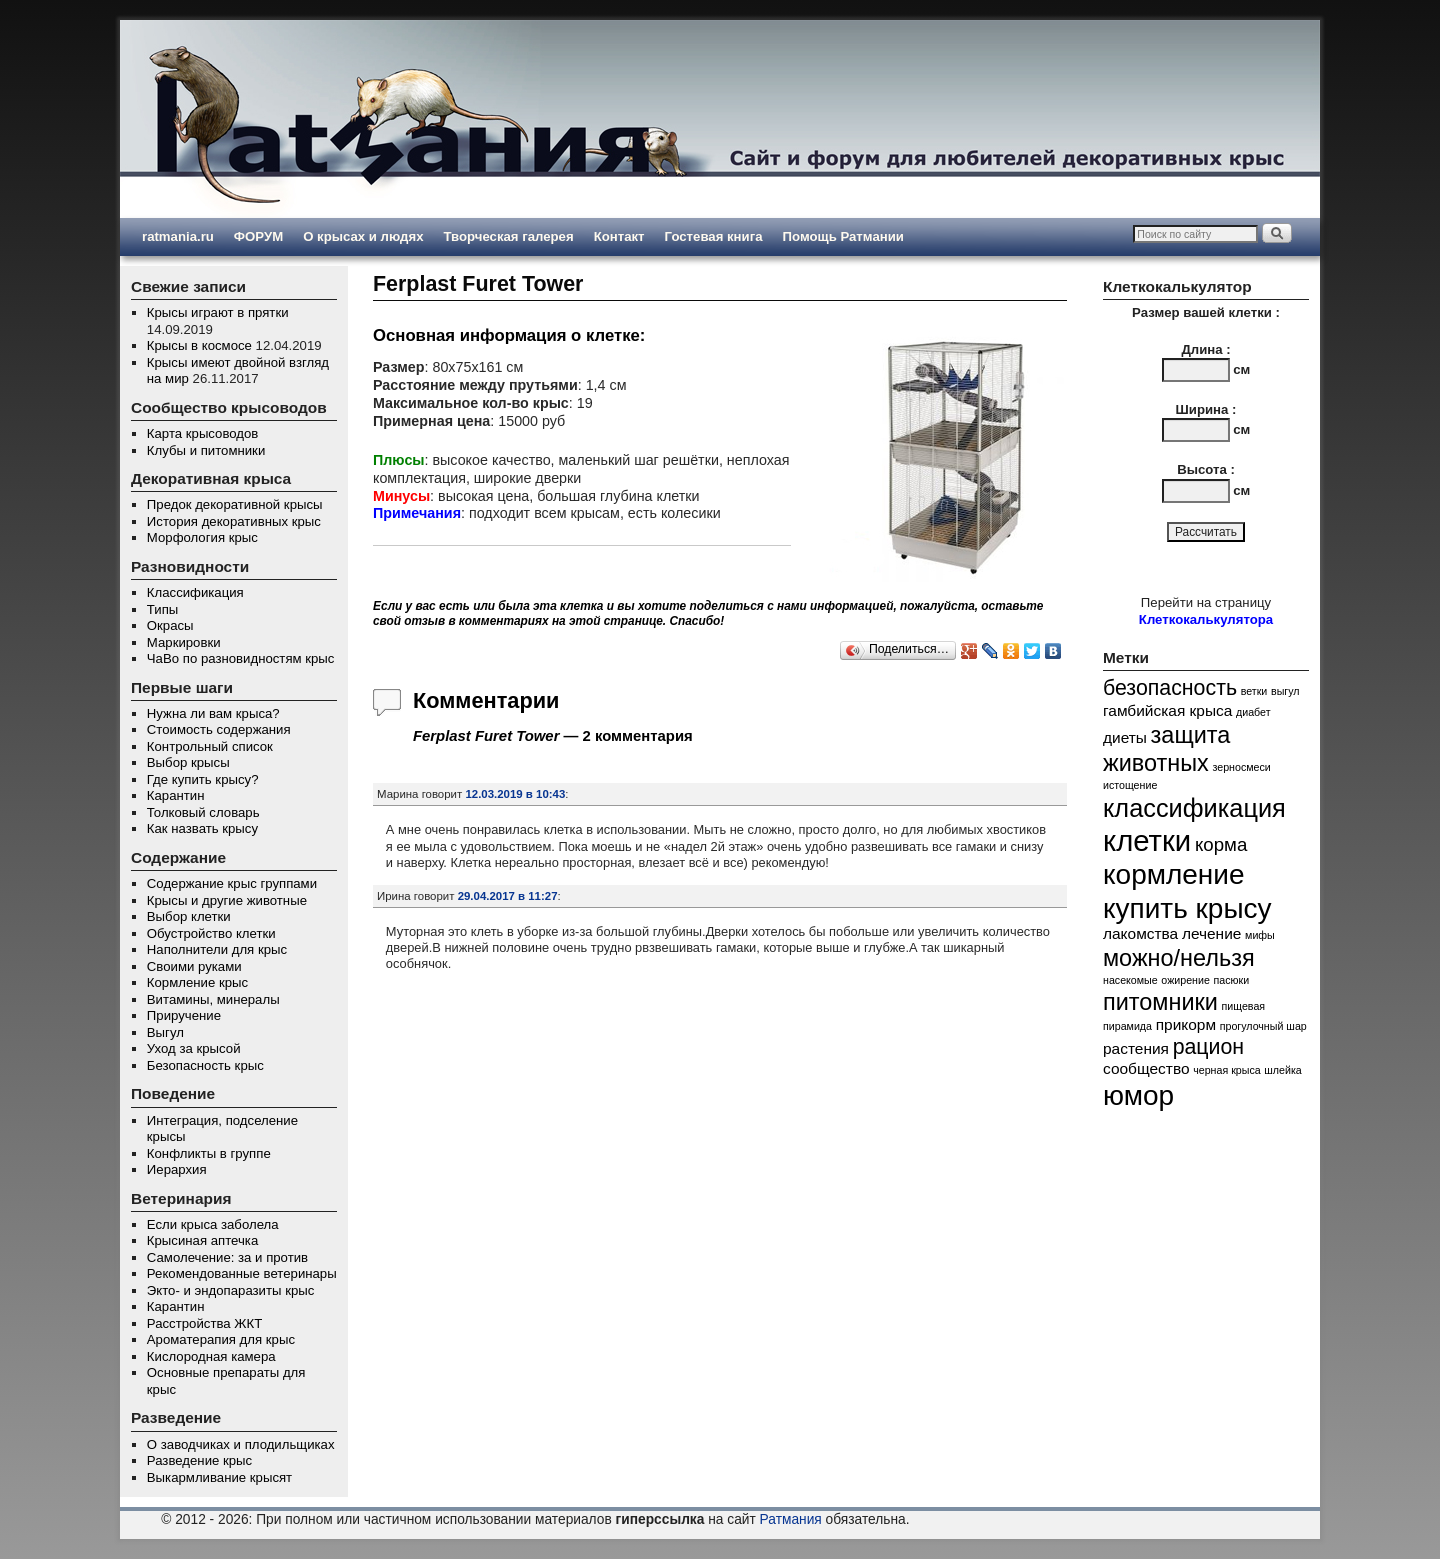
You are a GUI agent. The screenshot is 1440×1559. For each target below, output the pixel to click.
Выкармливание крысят (219, 1477)
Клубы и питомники (206, 450)
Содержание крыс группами (232, 883)
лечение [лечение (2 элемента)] (1212, 933)
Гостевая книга (714, 236)
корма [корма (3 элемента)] (1221, 844)
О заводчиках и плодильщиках (241, 1444)
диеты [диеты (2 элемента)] (1125, 737)
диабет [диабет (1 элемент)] (1253, 712)
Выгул (165, 1032)
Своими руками (194, 966)
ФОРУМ (258, 236)
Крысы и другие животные (227, 900)
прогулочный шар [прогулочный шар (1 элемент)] (1263, 1026)
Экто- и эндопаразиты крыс (231, 1290)
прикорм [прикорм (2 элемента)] (1186, 1024)
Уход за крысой (194, 1048)
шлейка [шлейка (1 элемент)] (1282, 1070)
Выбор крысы (188, 762)
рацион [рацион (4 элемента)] (1209, 1047)
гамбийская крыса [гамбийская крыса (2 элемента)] (1167, 710)
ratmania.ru (178, 236)
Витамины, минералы (213, 999)
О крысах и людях (363, 236)
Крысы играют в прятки (218, 312)
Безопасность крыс (205, 1065)
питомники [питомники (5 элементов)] (1160, 1002)
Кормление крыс (197, 982)
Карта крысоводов (203, 433)
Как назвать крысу (202, 828)
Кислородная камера (211, 1356)
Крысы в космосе (199, 345)
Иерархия (177, 1169)
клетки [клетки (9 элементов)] (1147, 840)
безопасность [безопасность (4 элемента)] (1170, 688)
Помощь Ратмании (843, 236)
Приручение (184, 1015)
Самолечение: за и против (227, 1257)
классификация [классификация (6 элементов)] (1194, 808)
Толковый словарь (203, 812)
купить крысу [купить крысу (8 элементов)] (1187, 908)
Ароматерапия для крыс (221, 1339)
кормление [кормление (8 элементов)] (1174, 874)
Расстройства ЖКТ (204, 1323)
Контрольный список (210, 746)
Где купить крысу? (203, 779)
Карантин (176, 795)
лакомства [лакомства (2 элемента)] (1140, 933)
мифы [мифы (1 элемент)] (1260, 935)
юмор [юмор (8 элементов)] (1138, 1095)
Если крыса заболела (213, 1224)
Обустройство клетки (211, 933)
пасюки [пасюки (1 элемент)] (1232, 980)
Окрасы (170, 625)
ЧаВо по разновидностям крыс (241, 658)
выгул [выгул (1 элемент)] (1285, 691)
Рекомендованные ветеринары (242, 1273)
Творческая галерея (508, 236)
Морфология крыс (202, 537)
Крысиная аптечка (202, 1240)
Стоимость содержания (219, 729)
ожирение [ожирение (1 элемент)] (1185, 980)
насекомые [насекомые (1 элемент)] (1130, 980)
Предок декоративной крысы (235, 504)
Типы (162, 609)
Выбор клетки (189, 916)
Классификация (195, 592)
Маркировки (184, 642)
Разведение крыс (199, 1460)
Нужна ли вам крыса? (213, 713)
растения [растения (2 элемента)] (1136, 1048)
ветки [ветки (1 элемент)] (1254, 691)
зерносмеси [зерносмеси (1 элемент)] (1241, 767)
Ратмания (791, 1519)
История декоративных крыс (234, 521)
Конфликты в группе (209, 1153)
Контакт (619, 236)
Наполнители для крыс (217, 949)
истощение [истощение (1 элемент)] (1130, 785)
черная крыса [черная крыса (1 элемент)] (1226, 1070)
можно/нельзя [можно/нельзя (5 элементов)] (1179, 958)
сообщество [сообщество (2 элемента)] (1146, 1068)
